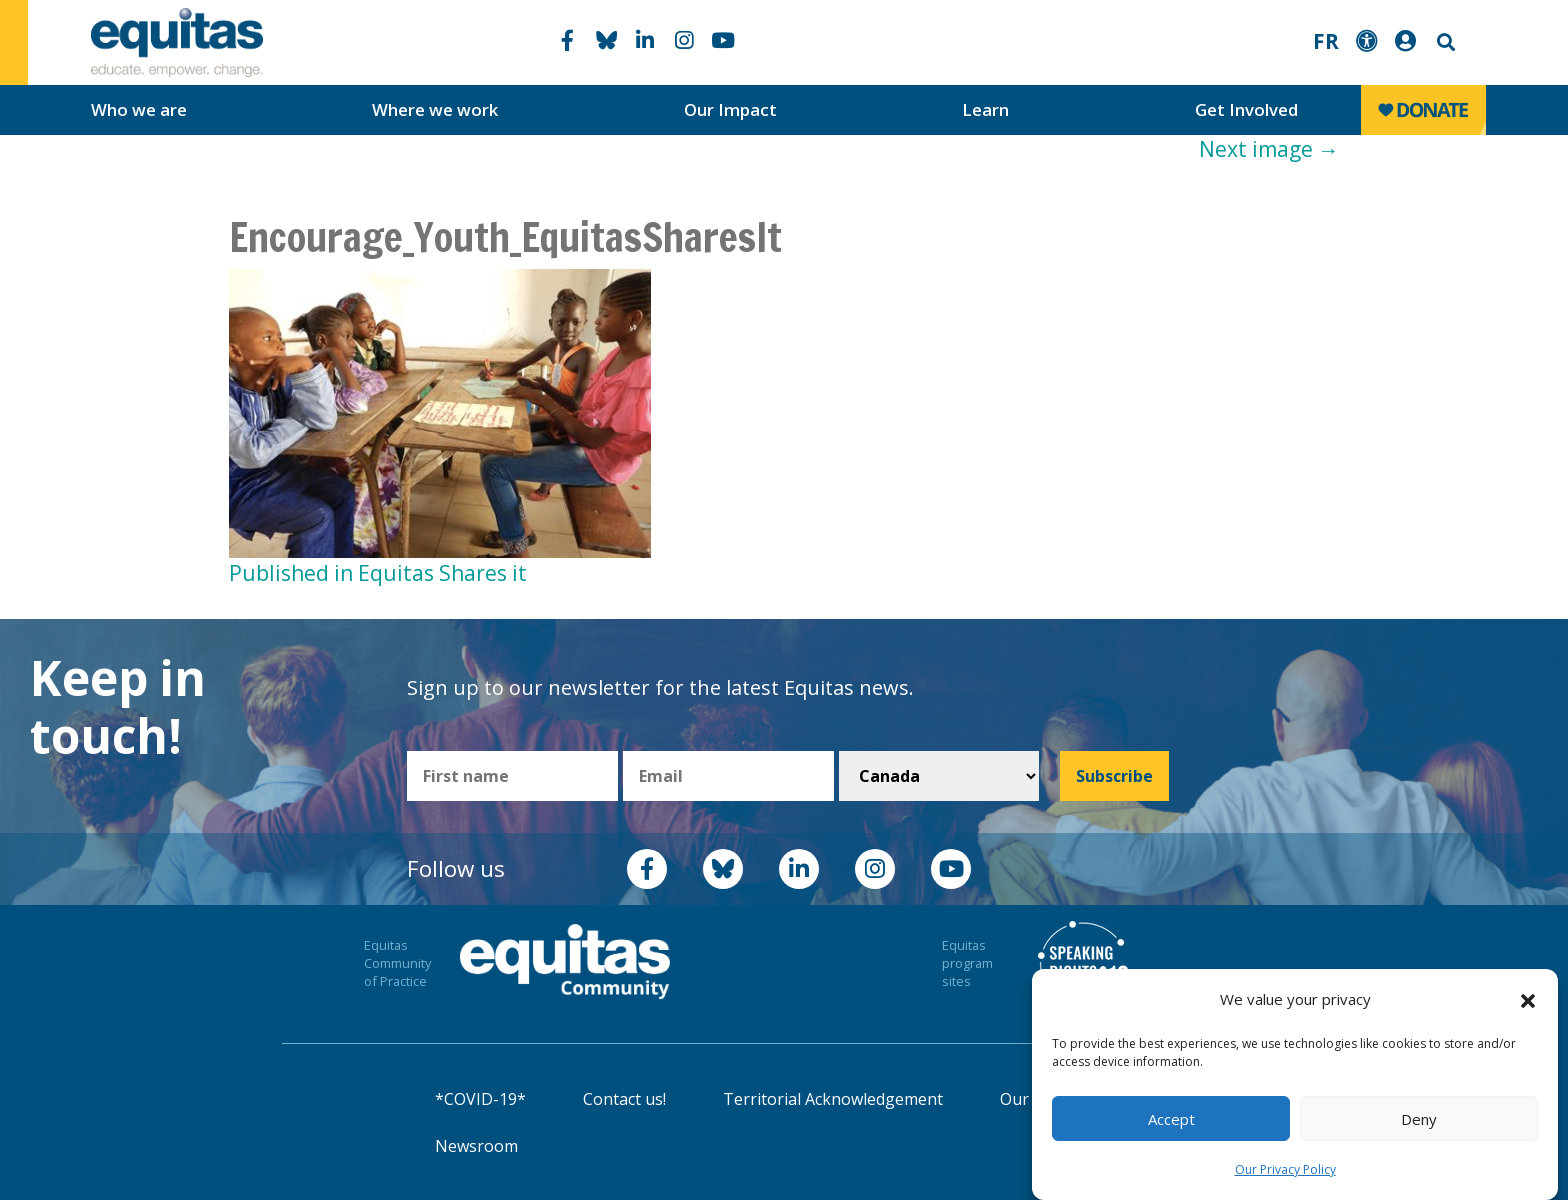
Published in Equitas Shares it (378, 573)
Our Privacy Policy (1285, 1169)
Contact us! (624, 1099)
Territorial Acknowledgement (833, 1099)
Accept (1171, 1119)
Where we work (435, 109)
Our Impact (730, 109)
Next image (1269, 149)
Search (1444, 42)
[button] (1528, 1000)
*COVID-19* (480, 1099)
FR (1326, 41)
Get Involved (1246, 109)
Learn (985, 109)
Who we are (139, 109)
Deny (1419, 1119)
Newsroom (476, 1146)
